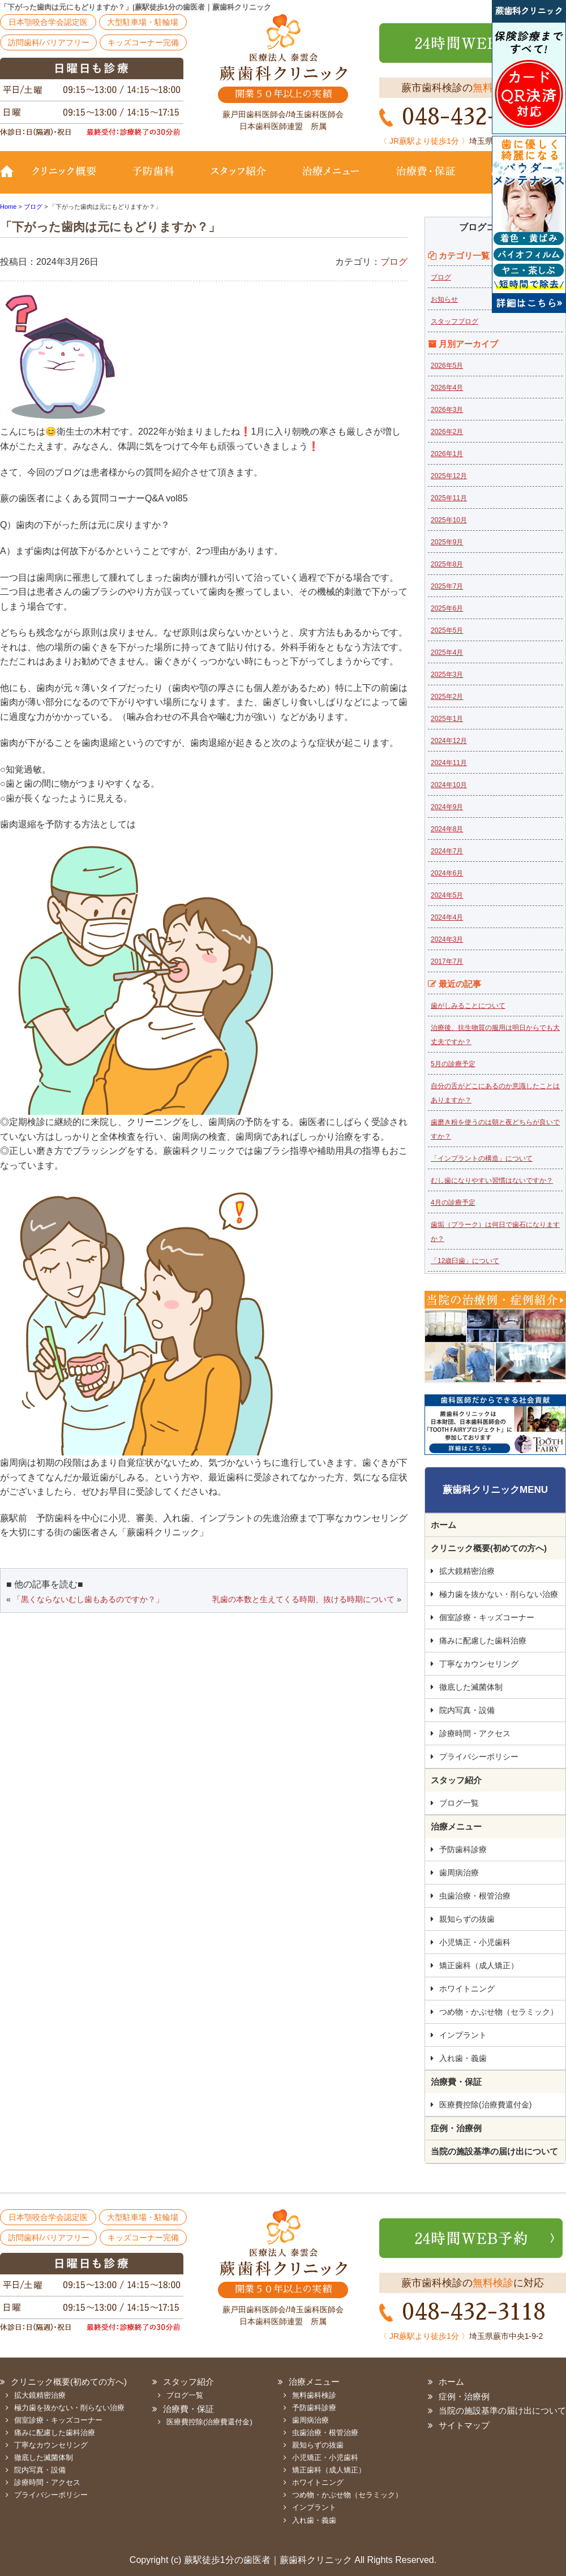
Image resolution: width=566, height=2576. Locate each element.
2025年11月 (449, 498)
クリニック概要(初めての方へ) (71, 179)
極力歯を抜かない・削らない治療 (498, 1594)
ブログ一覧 (459, 1803)
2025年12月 (449, 476)
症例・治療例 (456, 2128)
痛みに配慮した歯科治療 (482, 1640)
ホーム (443, 1525)
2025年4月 (447, 652)
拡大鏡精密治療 (467, 1570)
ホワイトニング (467, 1988)
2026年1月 (447, 454)
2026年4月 (447, 388)
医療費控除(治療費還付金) (485, 2104)
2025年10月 (449, 520)
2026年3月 (447, 410)
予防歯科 (155, 179)
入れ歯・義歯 (463, 2058)
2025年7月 (447, 586)
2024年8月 (447, 829)
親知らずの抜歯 (467, 1919)
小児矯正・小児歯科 (475, 1942)
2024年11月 (449, 763)
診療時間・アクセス (475, 1733)
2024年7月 (447, 851)
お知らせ (444, 299)
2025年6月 (447, 608)
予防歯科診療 (463, 1849)
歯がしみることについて (468, 1006)
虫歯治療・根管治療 (475, 1895)
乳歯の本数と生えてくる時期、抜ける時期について (303, 1599)
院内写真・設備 (467, 1710)
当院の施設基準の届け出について (494, 2151)
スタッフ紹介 (237, 179)
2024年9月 (447, 807)
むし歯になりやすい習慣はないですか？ (492, 1180)
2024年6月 (447, 873)
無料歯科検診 (314, 2395)
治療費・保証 (426, 179)
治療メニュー (331, 179)
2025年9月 (447, 542)
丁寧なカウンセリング (478, 1663)
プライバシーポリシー (478, 1756)
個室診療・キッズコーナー (486, 1617)
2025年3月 (447, 675)
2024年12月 (449, 741)
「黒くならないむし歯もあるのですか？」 (88, 1599)
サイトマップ (464, 2425)
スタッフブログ (454, 321)
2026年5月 (447, 366)
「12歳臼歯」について (465, 1261)
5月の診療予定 (453, 1064)
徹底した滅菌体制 (471, 1686)
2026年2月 (447, 432)
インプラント (463, 2035)
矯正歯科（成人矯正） (478, 1965)
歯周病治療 (459, 1872)
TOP (11, 179)
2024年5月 (447, 895)
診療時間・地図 (519, 179)
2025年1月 (447, 719)
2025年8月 (447, 564)
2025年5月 (447, 630)
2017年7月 (447, 961)
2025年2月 (447, 697)
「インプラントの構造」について (482, 1158)
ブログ (394, 262)
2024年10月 (449, 785)
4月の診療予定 (453, 1203)
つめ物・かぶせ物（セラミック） (498, 2011)
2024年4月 (447, 917)
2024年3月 (447, 939)
